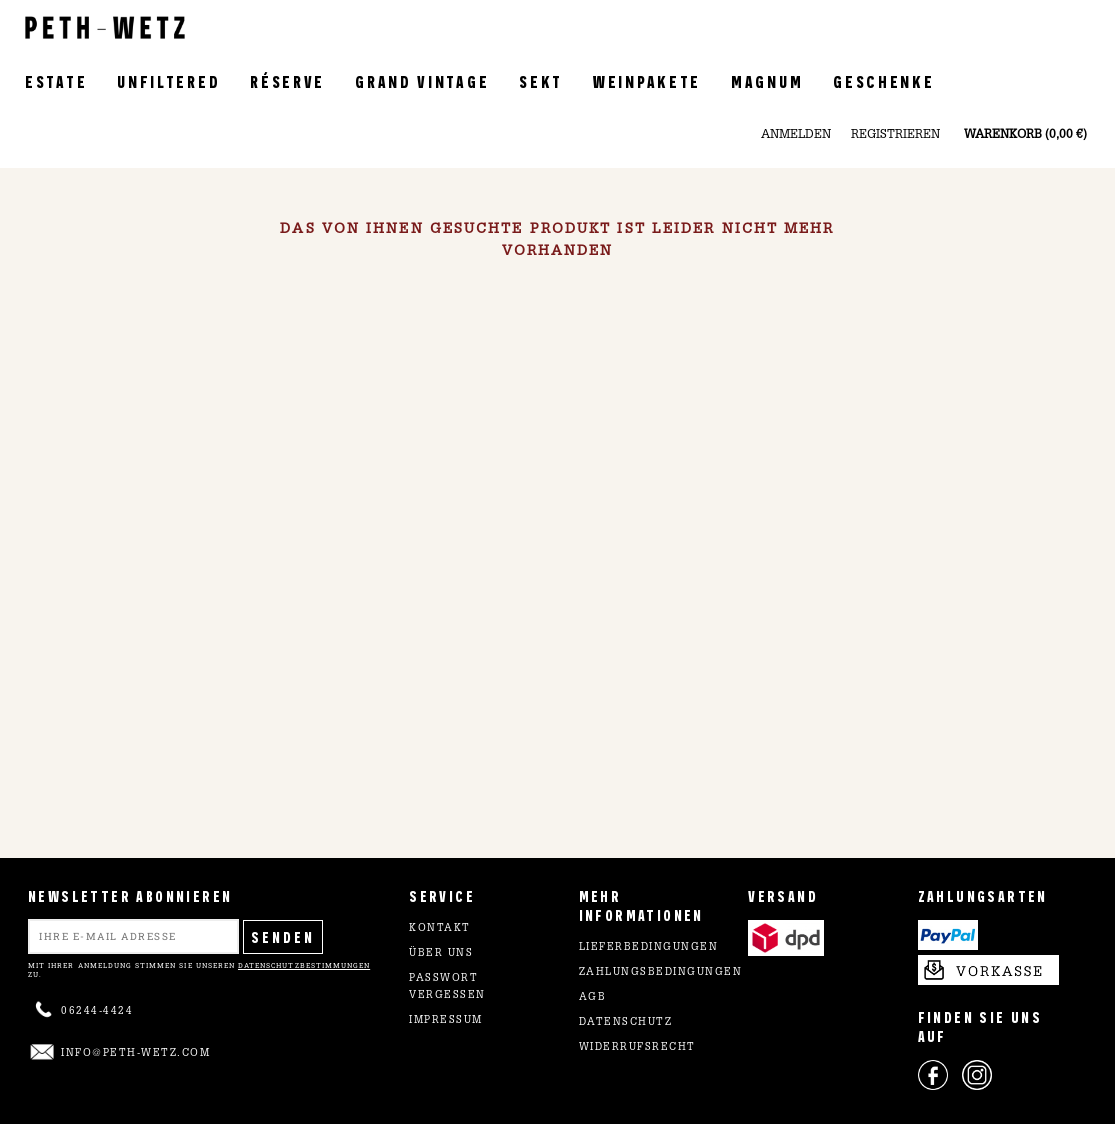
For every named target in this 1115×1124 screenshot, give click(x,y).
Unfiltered (168, 80)
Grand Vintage (422, 80)
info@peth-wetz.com (135, 1054)
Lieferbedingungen (649, 948)
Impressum (446, 1021)
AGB (593, 998)
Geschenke (883, 80)
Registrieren (895, 135)
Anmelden (796, 135)
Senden (283, 936)
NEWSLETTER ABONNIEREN (130, 895)
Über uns (441, 954)
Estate (56, 80)
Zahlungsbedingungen (661, 973)
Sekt (541, 80)
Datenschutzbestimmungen (304, 965)
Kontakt (440, 929)
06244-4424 (97, 1012)
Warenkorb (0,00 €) (1025, 135)
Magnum (767, 80)
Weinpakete (647, 80)
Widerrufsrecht (637, 1048)
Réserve (287, 80)
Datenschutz (626, 1023)
